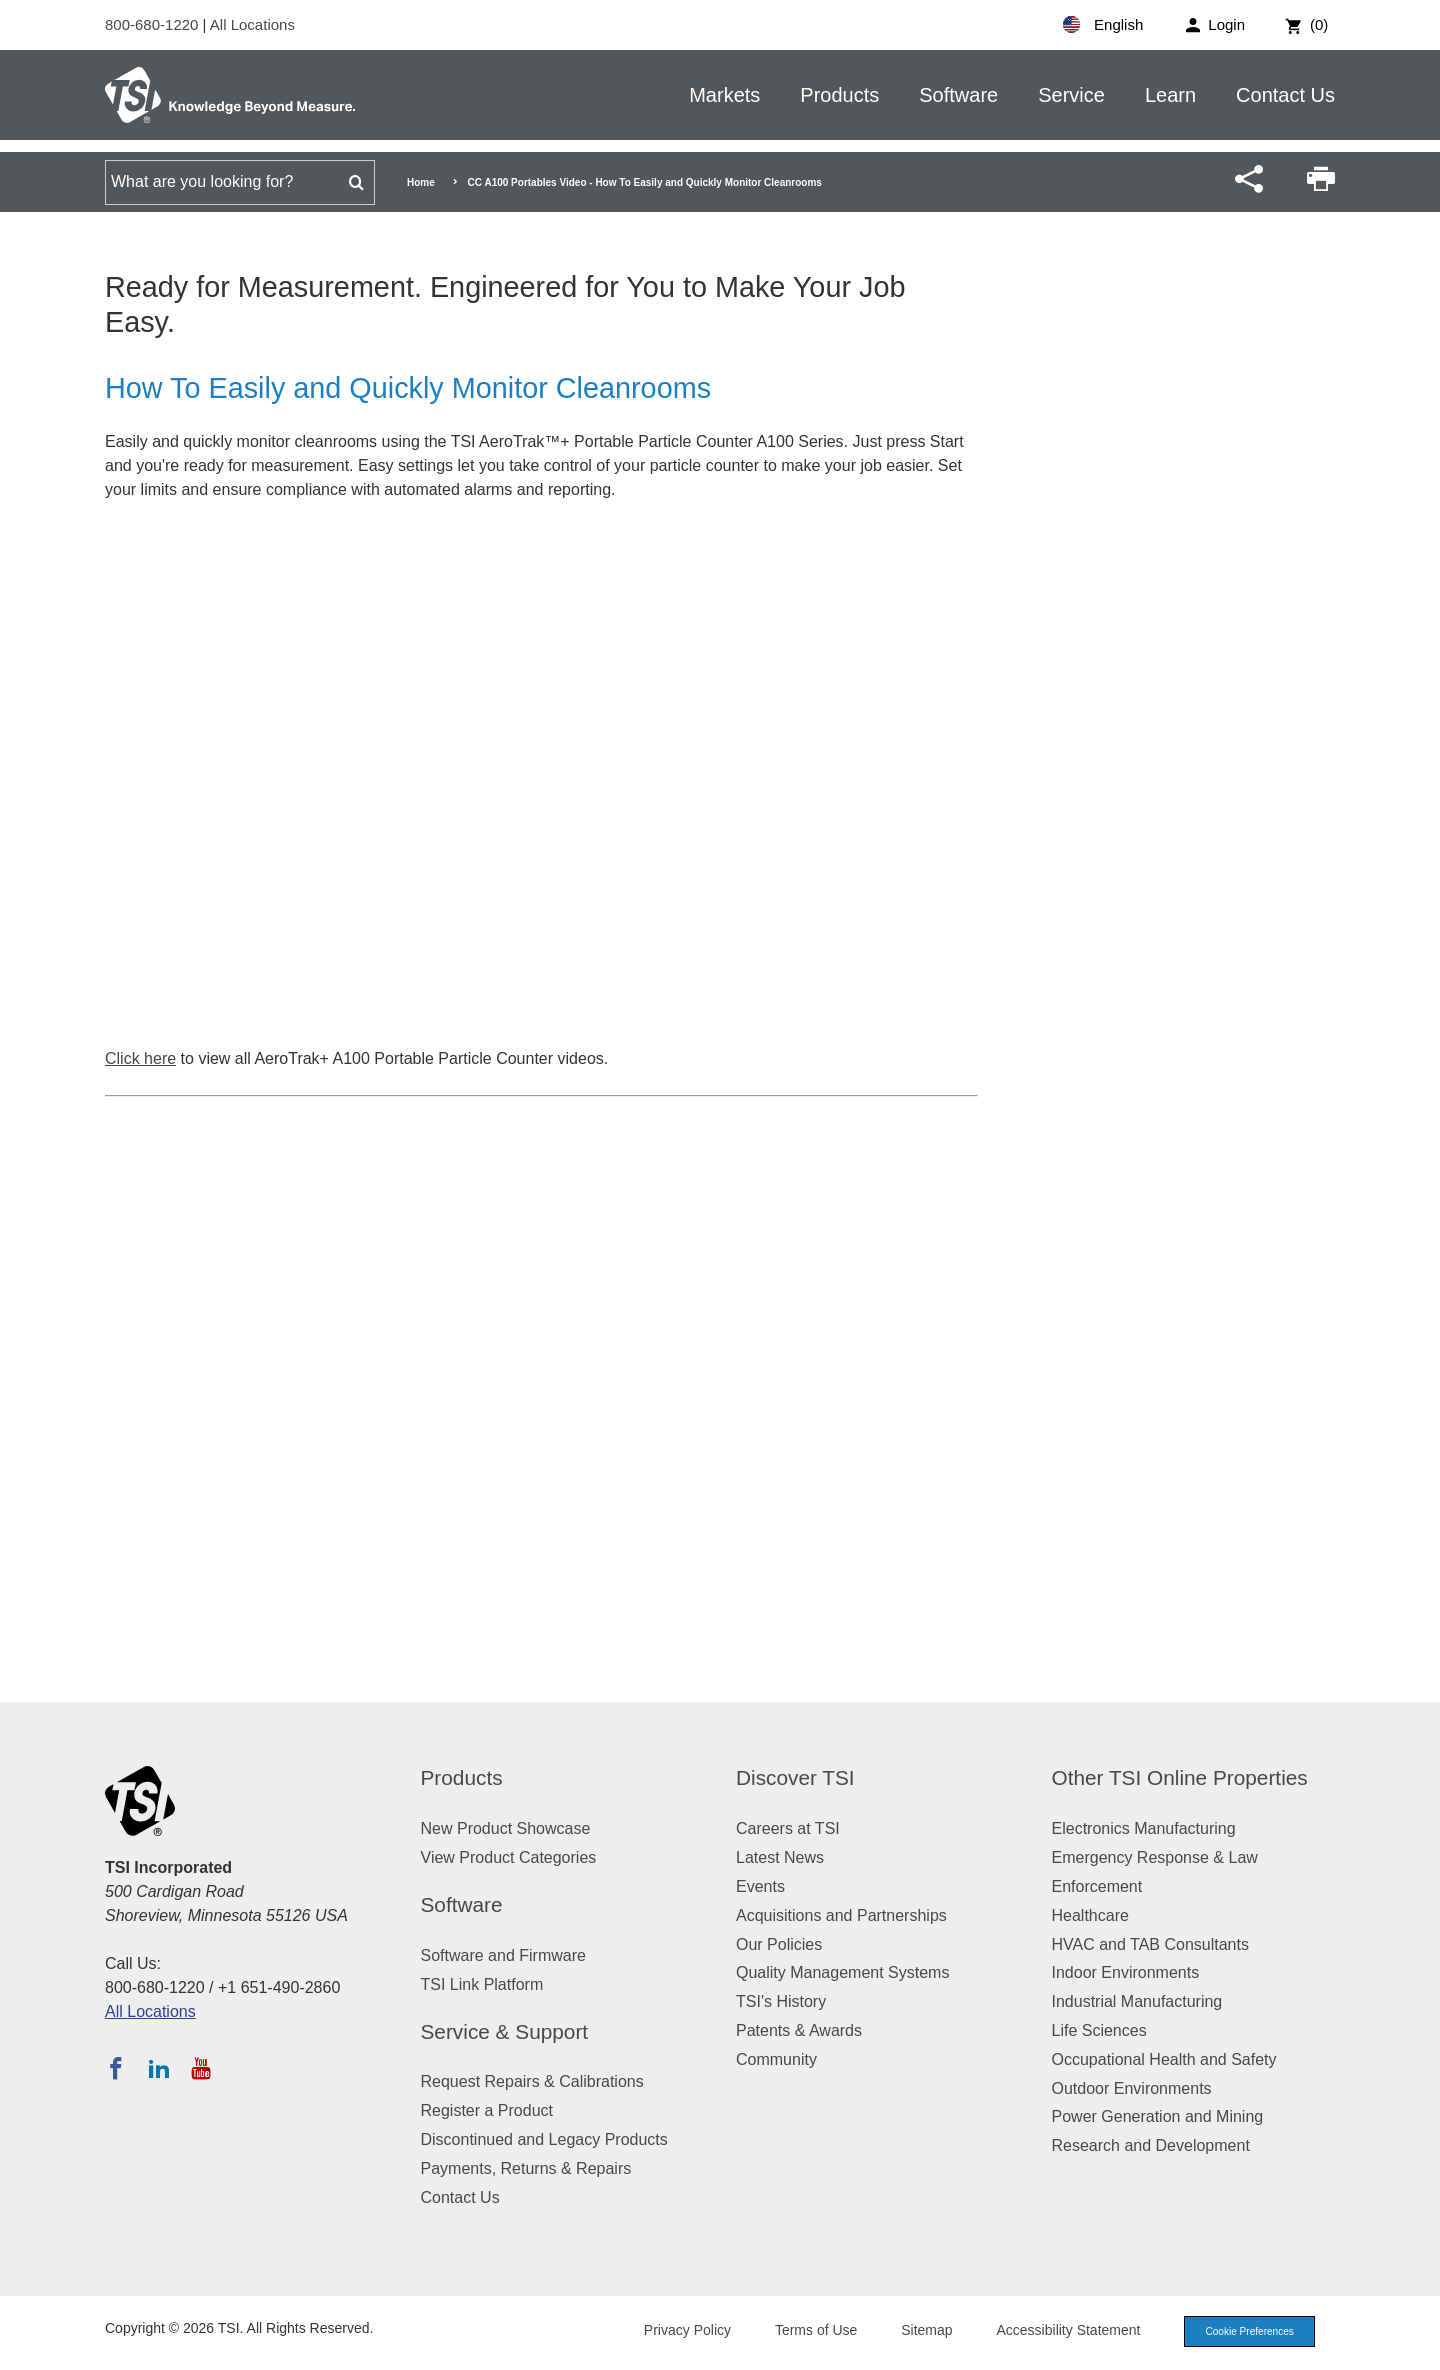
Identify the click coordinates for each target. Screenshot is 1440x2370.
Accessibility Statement (1054, 2331)
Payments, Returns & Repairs (526, 2168)
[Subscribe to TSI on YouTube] (200, 2068)
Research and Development (1151, 2145)
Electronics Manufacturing (1144, 1828)
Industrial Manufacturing (1137, 2001)
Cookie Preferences (1242, 2332)
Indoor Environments (1126, 1972)
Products (839, 95)
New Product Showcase (506, 1828)
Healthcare (1090, 1915)
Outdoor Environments (1132, 2088)
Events (760, 1886)
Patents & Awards (799, 2030)
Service (1071, 95)
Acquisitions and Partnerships (841, 1915)
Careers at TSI (788, 1828)
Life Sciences (1099, 2030)
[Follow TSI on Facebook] (116, 2068)
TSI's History (781, 2001)
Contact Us (1285, 95)
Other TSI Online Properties (1180, 1777)
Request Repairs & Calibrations (532, 2081)
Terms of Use (802, 2331)
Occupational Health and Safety (1164, 2059)
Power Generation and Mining (1158, 2116)
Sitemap (912, 2331)
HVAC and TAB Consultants (1150, 1944)
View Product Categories (509, 1857)
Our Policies (779, 1944)
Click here (140, 1058)
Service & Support (505, 2031)
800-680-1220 (154, 24)
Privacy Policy (672, 2331)
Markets (724, 95)
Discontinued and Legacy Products (544, 2139)
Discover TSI (795, 1777)
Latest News (780, 1857)
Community (776, 2059)
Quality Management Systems (842, 1972)
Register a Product (487, 2110)
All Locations (252, 24)
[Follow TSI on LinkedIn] (159, 2068)
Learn (1170, 95)
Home (421, 182)
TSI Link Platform (482, 1984)
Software (958, 95)
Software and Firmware (503, 1955)
